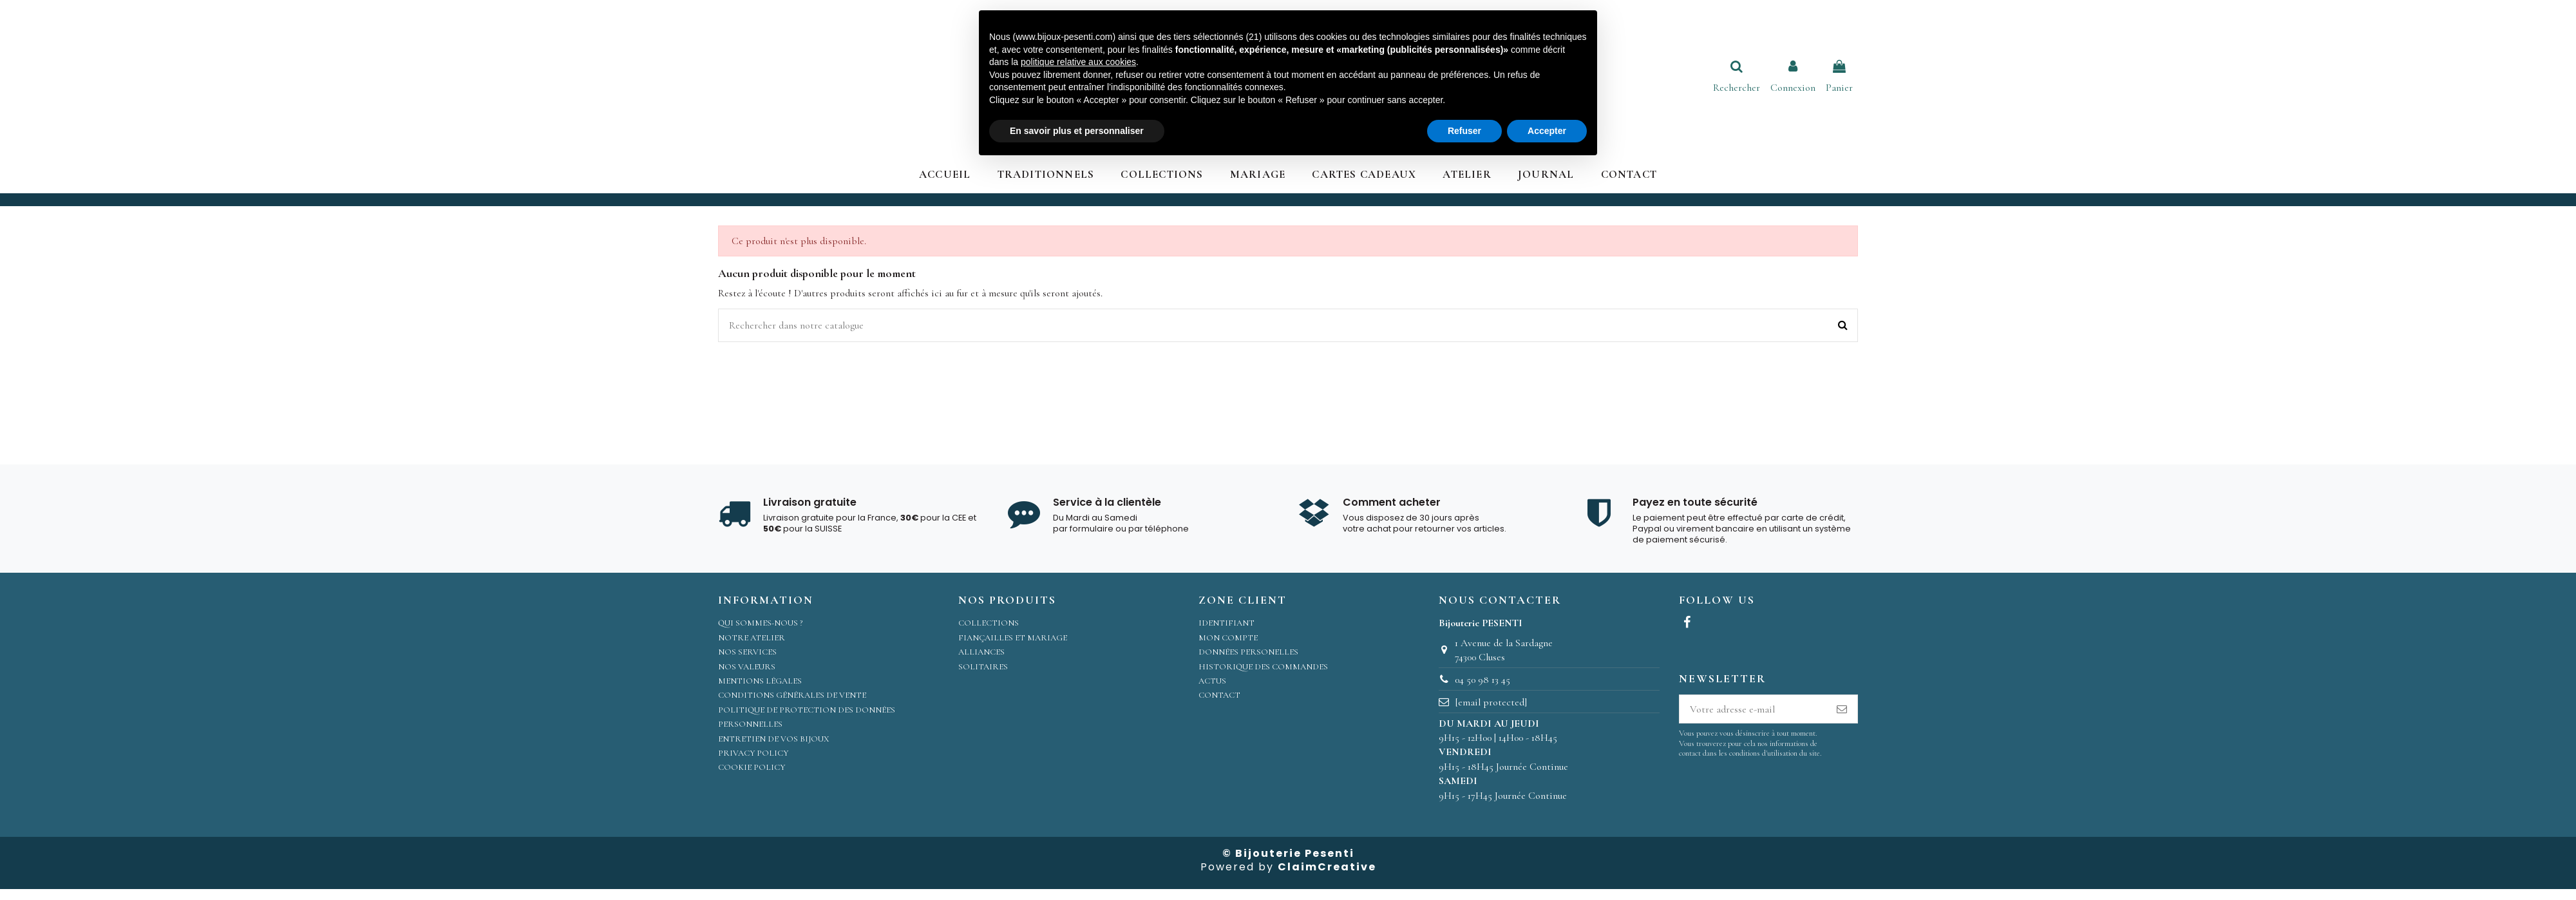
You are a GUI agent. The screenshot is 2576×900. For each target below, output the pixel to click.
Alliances (981, 652)
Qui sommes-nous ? (760, 623)
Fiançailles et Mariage (1012, 638)
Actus (1212, 681)
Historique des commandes (1263, 667)
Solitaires (983, 667)
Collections (988, 623)
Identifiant (1226, 623)
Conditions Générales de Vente (792, 695)
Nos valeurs (746, 667)
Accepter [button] (1547, 131)
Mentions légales (760, 681)
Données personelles (1248, 652)
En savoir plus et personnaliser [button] (1077, 131)
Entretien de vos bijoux (773, 739)
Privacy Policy (753, 753)
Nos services (747, 652)
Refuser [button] (1464, 131)
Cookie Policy (751, 767)
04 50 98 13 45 (1482, 679)
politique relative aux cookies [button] (1078, 62)
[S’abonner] (1841, 709)
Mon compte (1228, 638)
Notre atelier (751, 638)
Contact (1219, 695)
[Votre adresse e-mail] (1753, 709)
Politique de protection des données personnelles (806, 717)
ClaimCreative (1327, 866)
